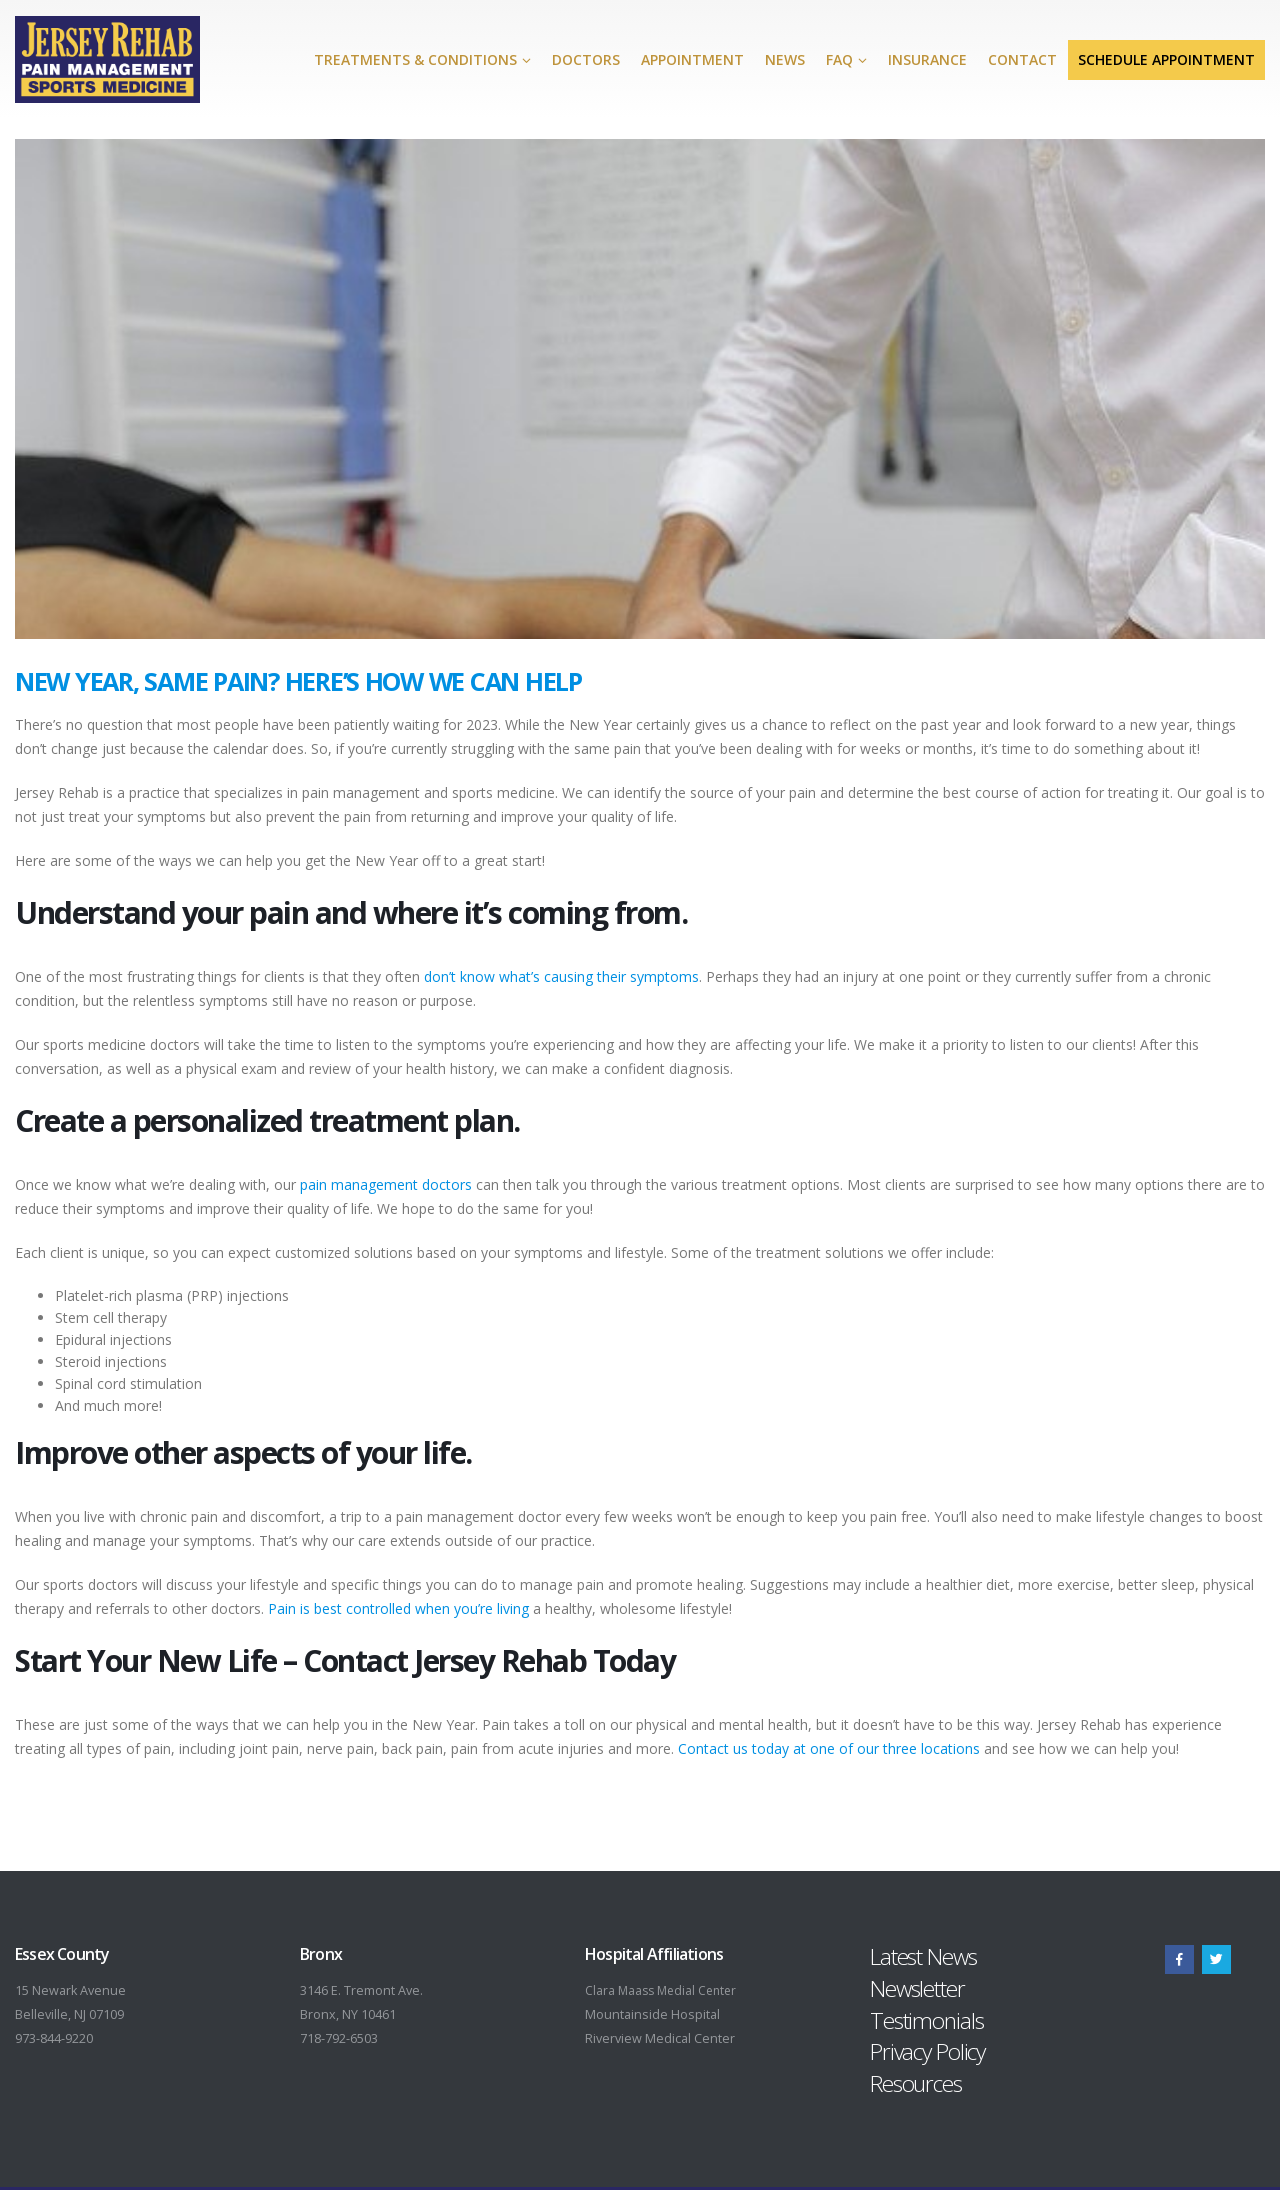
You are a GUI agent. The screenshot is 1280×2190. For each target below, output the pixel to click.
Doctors (586, 59)
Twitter (1216, 1959)
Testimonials (926, 2020)
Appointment (692, 59)
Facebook (1179, 1959)
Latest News (923, 1956)
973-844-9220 (54, 2038)
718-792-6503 (339, 2038)
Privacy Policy (927, 2051)
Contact (1022, 59)
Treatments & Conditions (415, 59)
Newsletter (917, 1988)
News (785, 59)
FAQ (839, 59)
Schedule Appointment (1166, 59)
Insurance (927, 59)
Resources (916, 2083)
